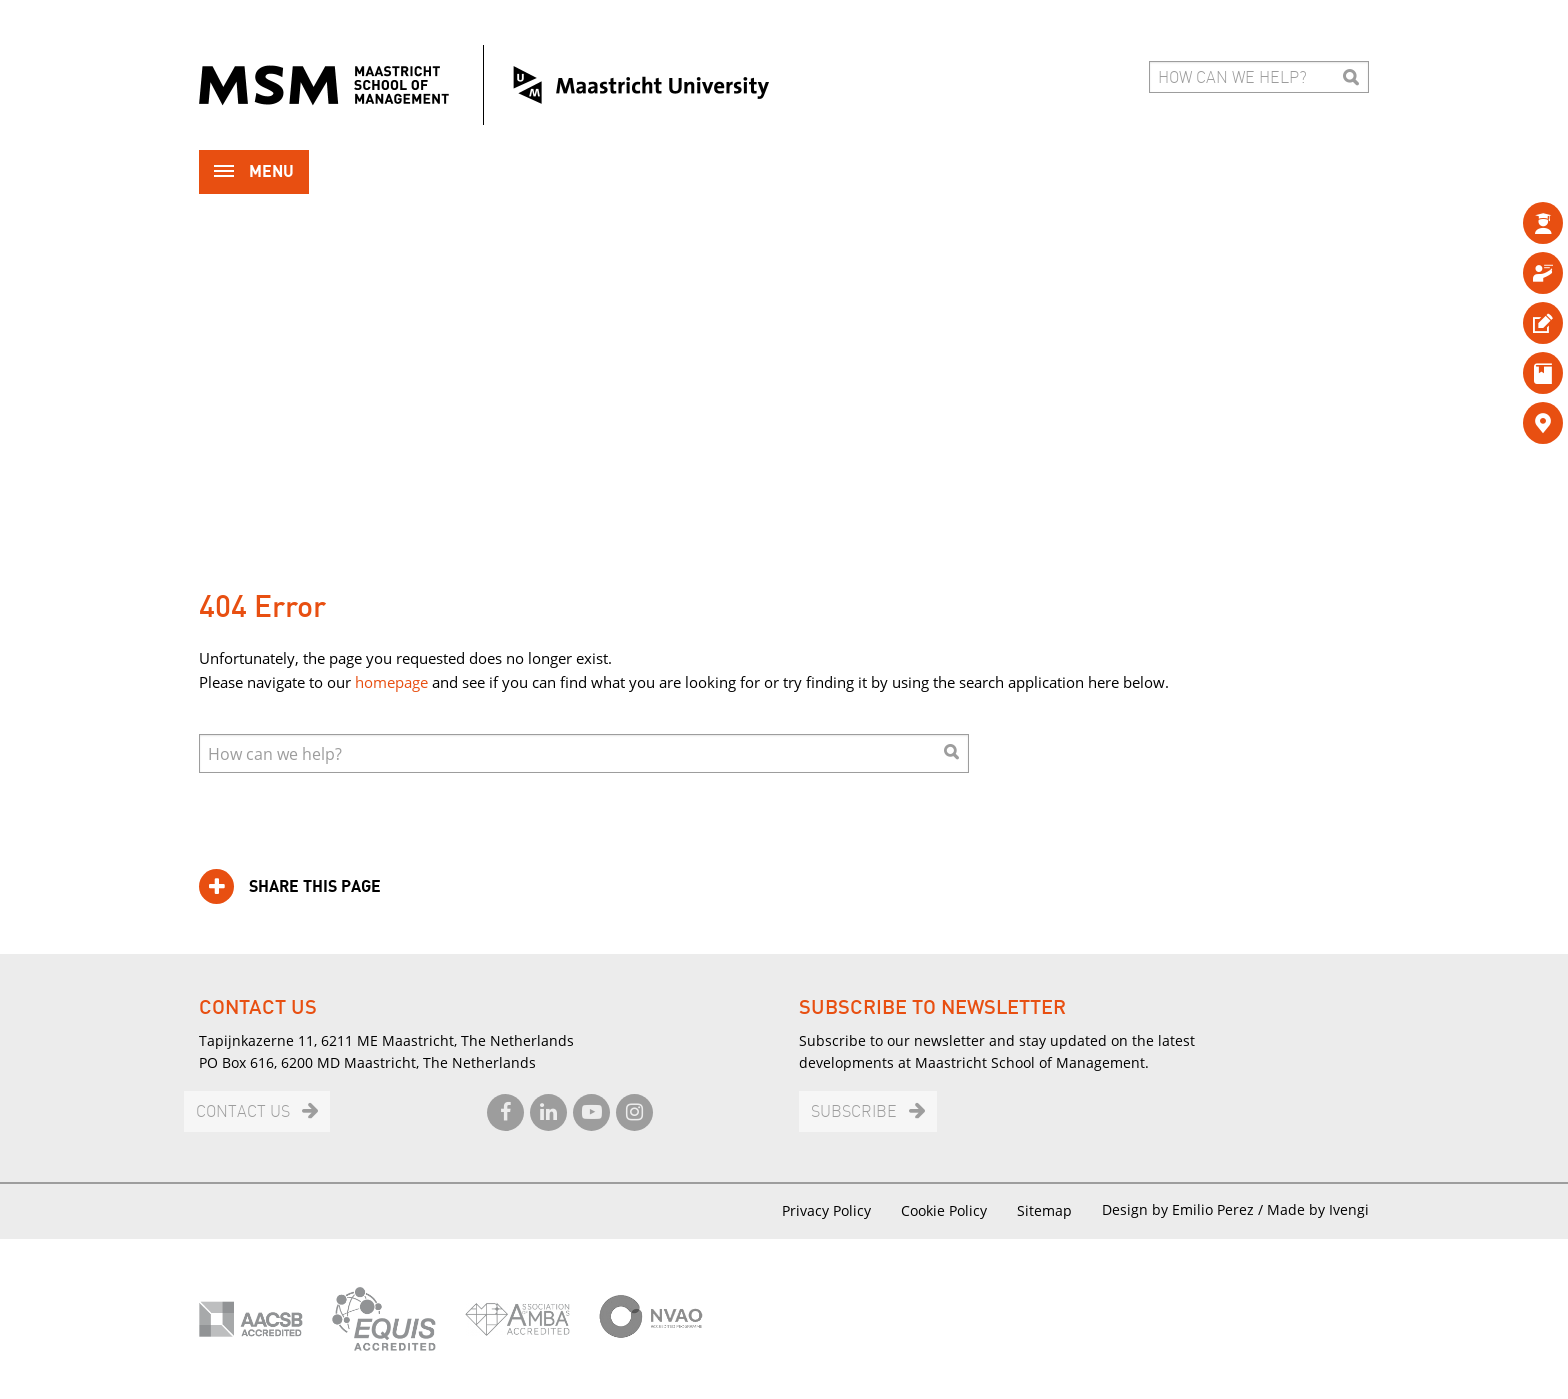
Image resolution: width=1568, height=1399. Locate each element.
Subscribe (854, 1112)
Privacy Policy (826, 1210)
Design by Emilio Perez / (1184, 1209)
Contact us (243, 1112)
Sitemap (1044, 1210)
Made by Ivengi (1318, 1209)
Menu (254, 173)
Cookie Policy (944, 1210)
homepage (391, 682)
